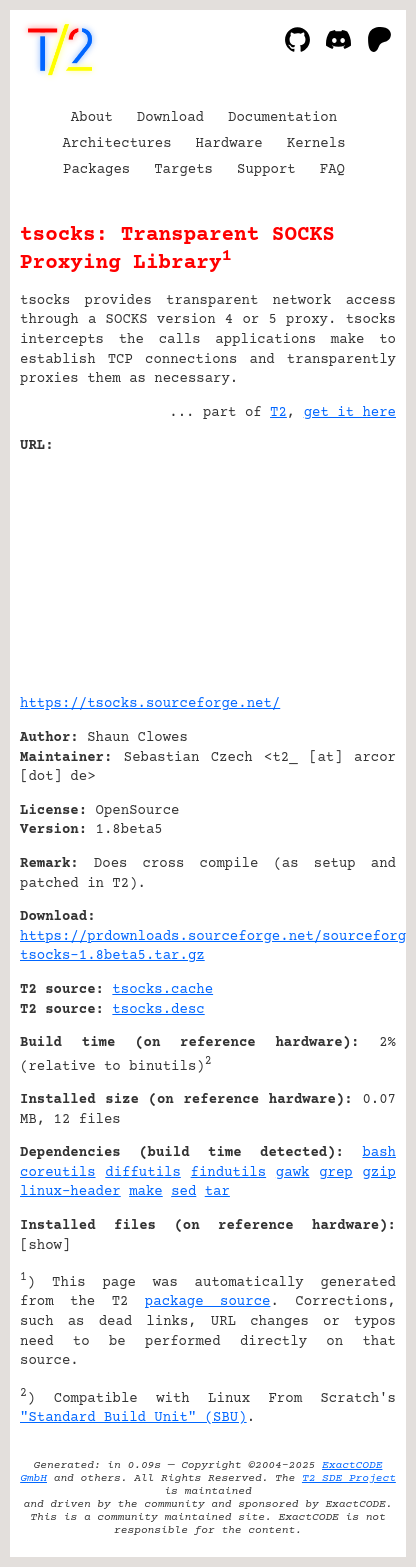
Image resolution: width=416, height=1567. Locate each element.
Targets (183, 170)
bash (379, 1153)
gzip (379, 1173)
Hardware (229, 144)
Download (170, 118)
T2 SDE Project (349, 1478)
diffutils (143, 1173)
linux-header (70, 1192)
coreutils (58, 1173)
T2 (278, 413)
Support (266, 170)
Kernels (316, 144)
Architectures (116, 144)
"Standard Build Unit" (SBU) (133, 1418)
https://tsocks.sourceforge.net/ (150, 704)
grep (336, 1173)
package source (208, 1302)
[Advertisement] (336, 567)
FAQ (332, 170)
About (92, 118)
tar (217, 1192)
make (146, 1192)
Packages (96, 170)
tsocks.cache (162, 990)
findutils (229, 1173)
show (45, 1246)
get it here (350, 413)
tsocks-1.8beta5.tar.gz (112, 956)
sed (183, 1192)
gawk (293, 1173)
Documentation (282, 118)
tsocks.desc (158, 1010)
